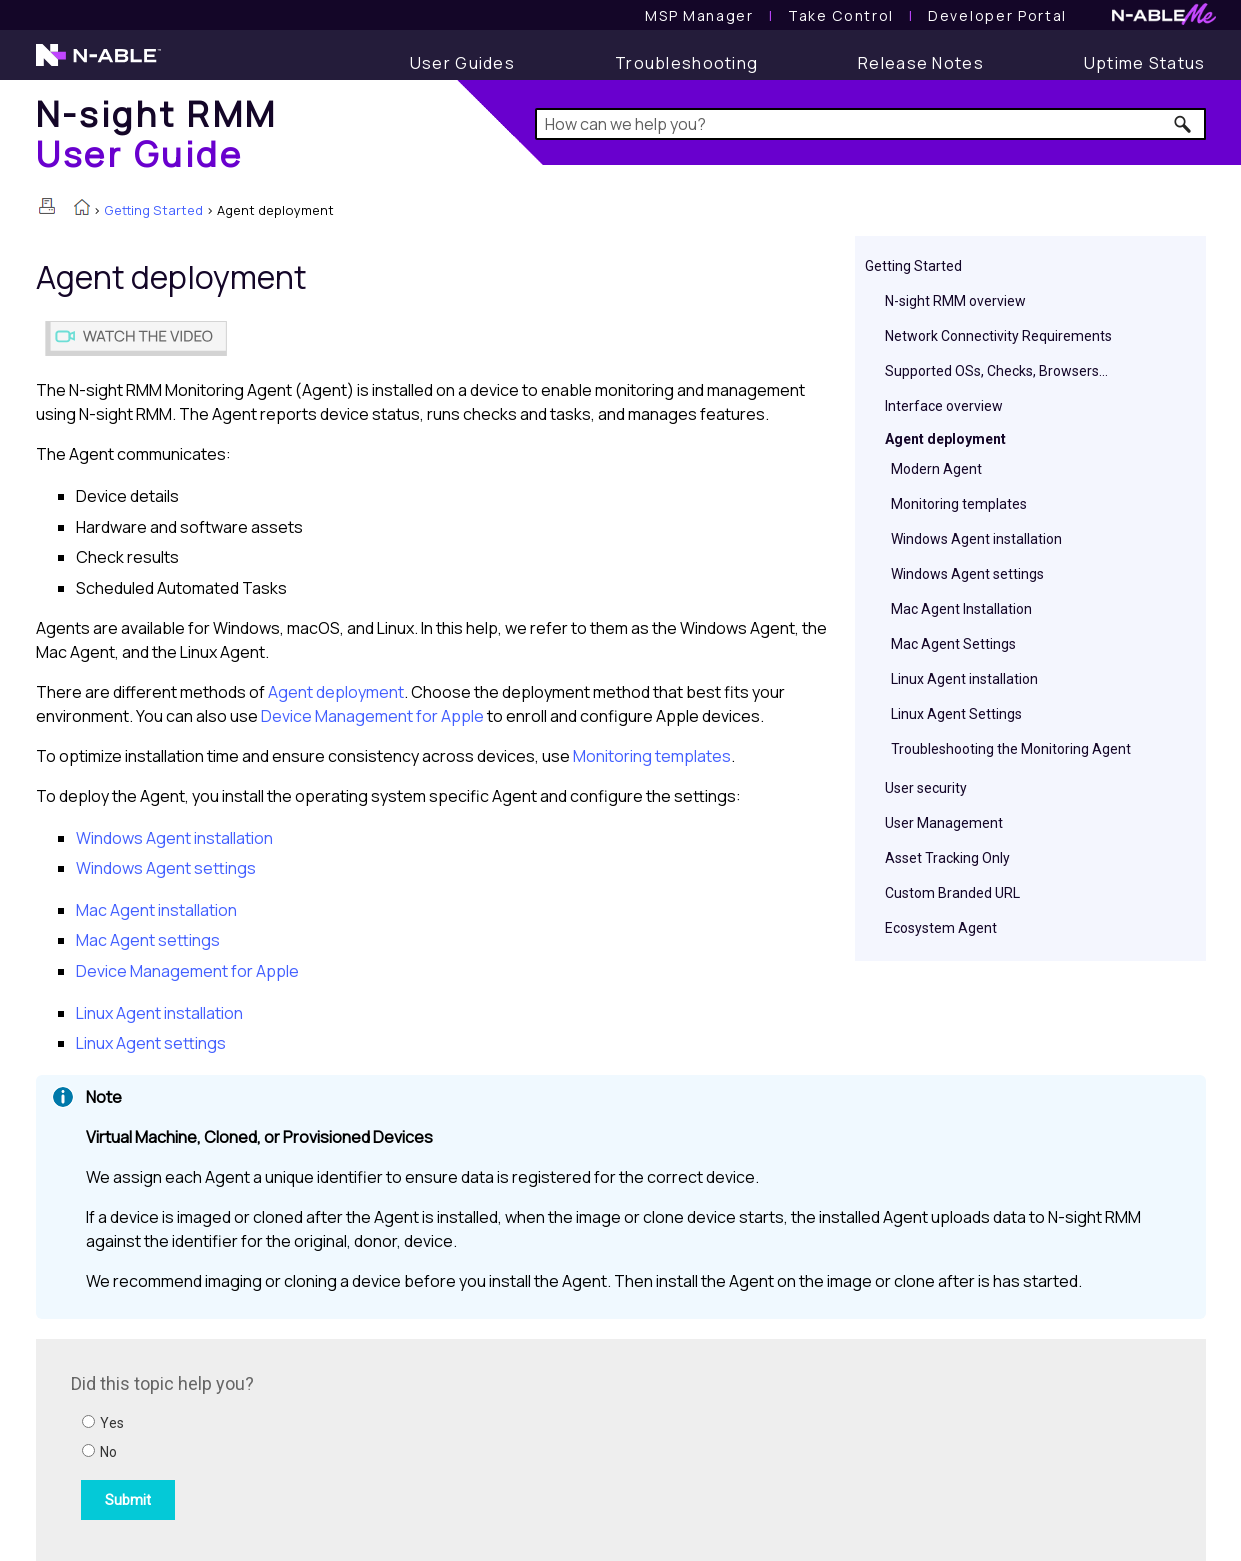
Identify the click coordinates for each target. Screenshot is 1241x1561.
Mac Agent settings (148, 940)
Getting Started (153, 210)
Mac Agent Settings (953, 644)
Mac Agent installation (156, 910)
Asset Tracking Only (947, 858)
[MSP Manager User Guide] (699, 15)
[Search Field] (870, 124)
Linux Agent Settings (956, 714)
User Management (944, 823)
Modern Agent (936, 469)
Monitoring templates (959, 504)
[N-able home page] (98, 64)
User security (926, 788)
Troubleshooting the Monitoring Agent (1011, 749)
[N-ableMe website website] (1164, 19)
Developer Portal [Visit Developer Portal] (997, 15)
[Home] (157, 133)
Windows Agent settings (967, 574)
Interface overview (944, 406)
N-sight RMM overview (955, 301)
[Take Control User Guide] (841, 15)
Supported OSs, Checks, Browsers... (996, 371)
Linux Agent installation (964, 679)
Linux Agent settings (151, 1043)
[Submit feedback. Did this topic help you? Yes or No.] (341, 1447)
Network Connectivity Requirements (998, 336)
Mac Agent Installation (961, 609)
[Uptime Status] (1145, 63)
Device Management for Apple (374, 716)
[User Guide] (462, 63)
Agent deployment (945, 439)
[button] (1183, 124)
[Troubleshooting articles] (686, 63)
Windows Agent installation (976, 539)
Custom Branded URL (952, 893)
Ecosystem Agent (941, 928)
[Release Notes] (921, 63)
